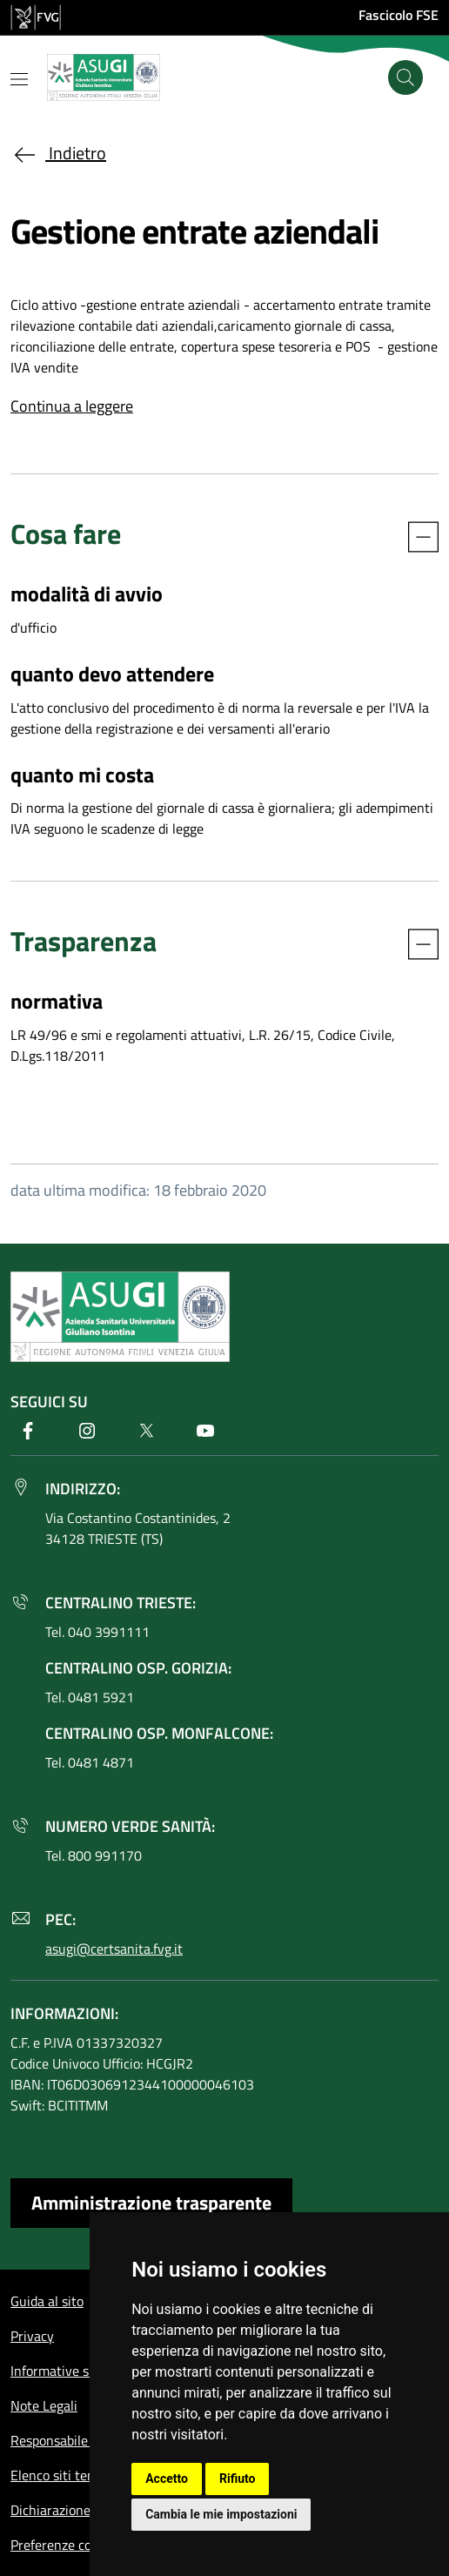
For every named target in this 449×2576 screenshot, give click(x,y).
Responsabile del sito (72, 2440)
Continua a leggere (71, 406)
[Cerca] (405, 77)
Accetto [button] (166, 2478)
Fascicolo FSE (399, 14)
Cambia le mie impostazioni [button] (221, 2514)
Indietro (58, 152)
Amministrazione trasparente (151, 2202)
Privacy (32, 2335)
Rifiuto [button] (237, 2478)
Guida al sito (47, 2301)
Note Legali (43, 2405)
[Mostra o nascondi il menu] (19, 79)
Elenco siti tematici (67, 2475)
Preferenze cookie (63, 2544)
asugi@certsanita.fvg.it (114, 1948)
